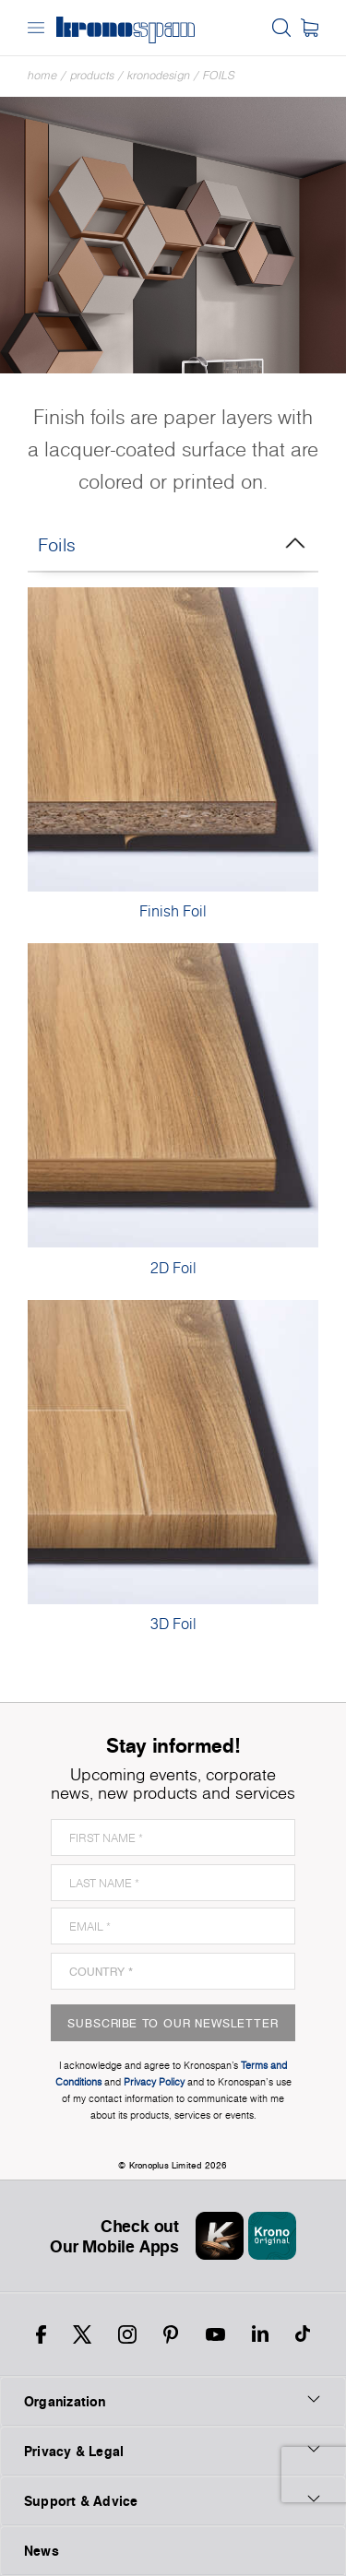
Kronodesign (158, 75)
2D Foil (173, 1268)
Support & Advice (173, 2500)
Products (92, 75)
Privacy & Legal (173, 2450)
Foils (219, 75)
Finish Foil (173, 911)
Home (42, 75)
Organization (173, 2401)
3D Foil (173, 1623)
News (41, 2550)
